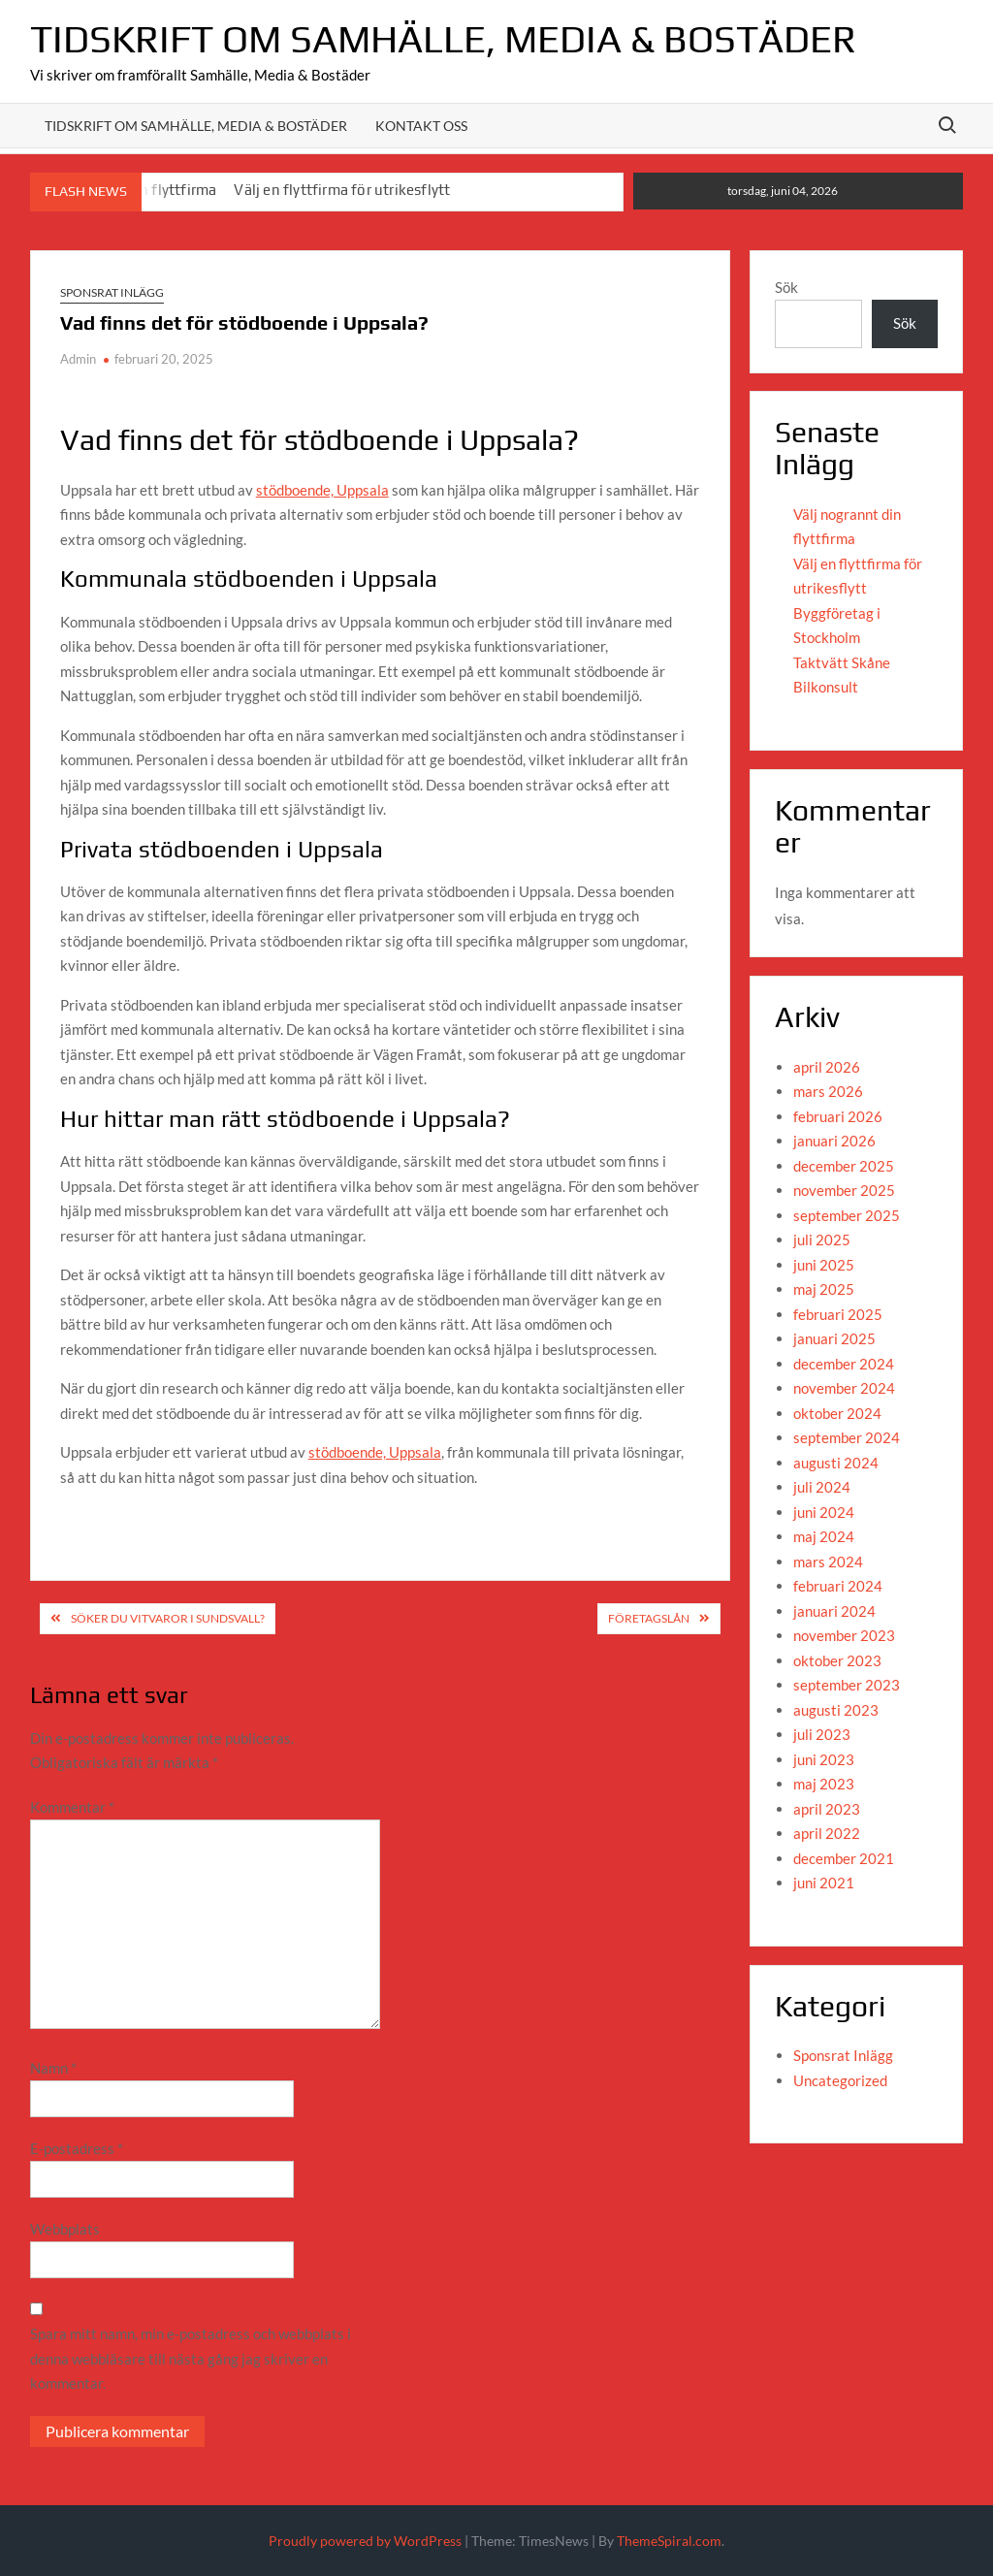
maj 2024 (823, 1536)
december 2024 (843, 1363)
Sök (786, 287)
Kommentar (72, 1807)
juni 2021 (823, 1882)
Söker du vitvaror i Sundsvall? (168, 1618)
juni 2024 (823, 1512)
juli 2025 (821, 1239)
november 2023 (844, 1635)
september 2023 (846, 1684)
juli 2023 (821, 1734)
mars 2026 (828, 1091)
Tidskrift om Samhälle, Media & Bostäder (443, 38)
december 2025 (843, 1166)
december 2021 (843, 1858)
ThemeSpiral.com (669, 2540)
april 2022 (826, 1833)
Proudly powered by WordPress (365, 2540)
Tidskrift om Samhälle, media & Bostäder (196, 125)
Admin (78, 359)
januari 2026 (834, 1140)
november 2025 (844, 1190)
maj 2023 (823, 1783)
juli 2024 (821, 1487)
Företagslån (648, 1618)
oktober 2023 (837, 1660)
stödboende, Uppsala (322, 490)
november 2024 (844, 1388)
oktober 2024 (837, 1413)
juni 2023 (823, 1759)
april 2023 (826, 1809)
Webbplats (65, 2229)
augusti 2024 (836, 1462)
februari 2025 (837, 1314)
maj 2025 (823, 1289)
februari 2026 (837, 1116)
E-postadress (76, 2148)
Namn (53, 2068)
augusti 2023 (836, 1710)
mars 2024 (828, 1561)
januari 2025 (834, 1338)
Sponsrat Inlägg (112, 292)
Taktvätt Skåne (841, 662)
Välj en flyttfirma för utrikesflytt (342, 189)
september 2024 (846, 1437)
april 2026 (826, 1067)
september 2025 (846, 1215)
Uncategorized (840, 2080)
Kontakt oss (421, 125)
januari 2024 (834, 1611)
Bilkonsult (825, 686)
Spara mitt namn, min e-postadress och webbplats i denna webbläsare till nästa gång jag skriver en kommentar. (190, 2358)
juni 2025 (823, 1264)
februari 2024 (837, 1585)
